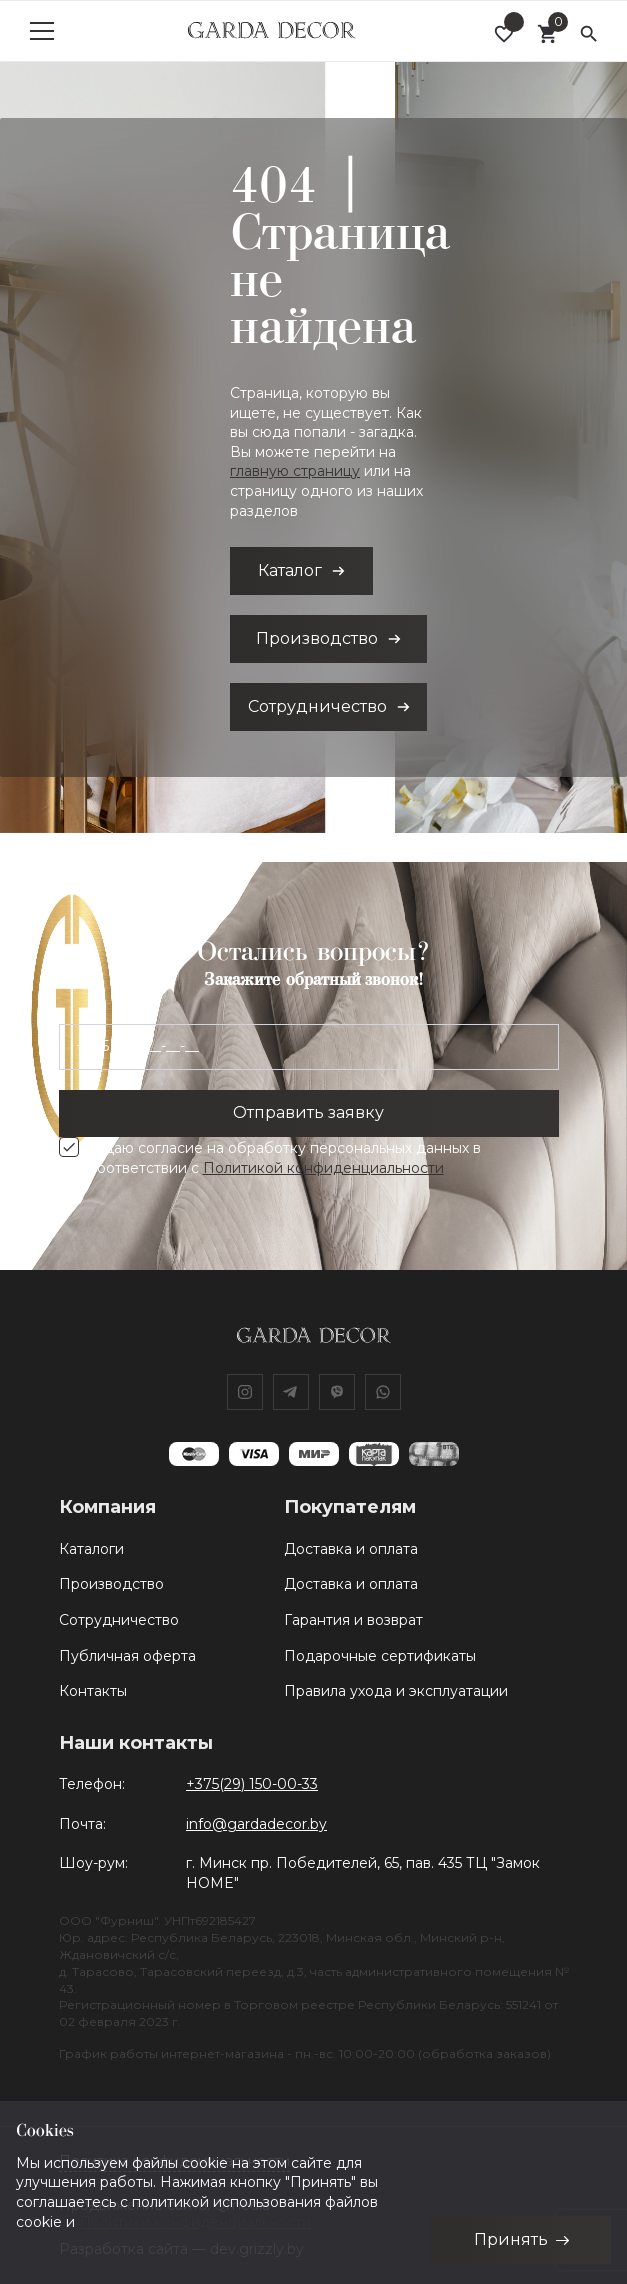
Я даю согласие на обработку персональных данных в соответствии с (285, 1158)
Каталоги (91, 1549)
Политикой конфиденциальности (323, 1168)
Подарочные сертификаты (380, 1656)
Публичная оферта (127, 1656)
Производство (111, 1584)
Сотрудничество (119, 1620)
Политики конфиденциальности (195, 2221)
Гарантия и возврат (353, 1620)
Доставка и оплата (351, 1549)
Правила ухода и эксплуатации (396, 1691)
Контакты (93, 1691)
